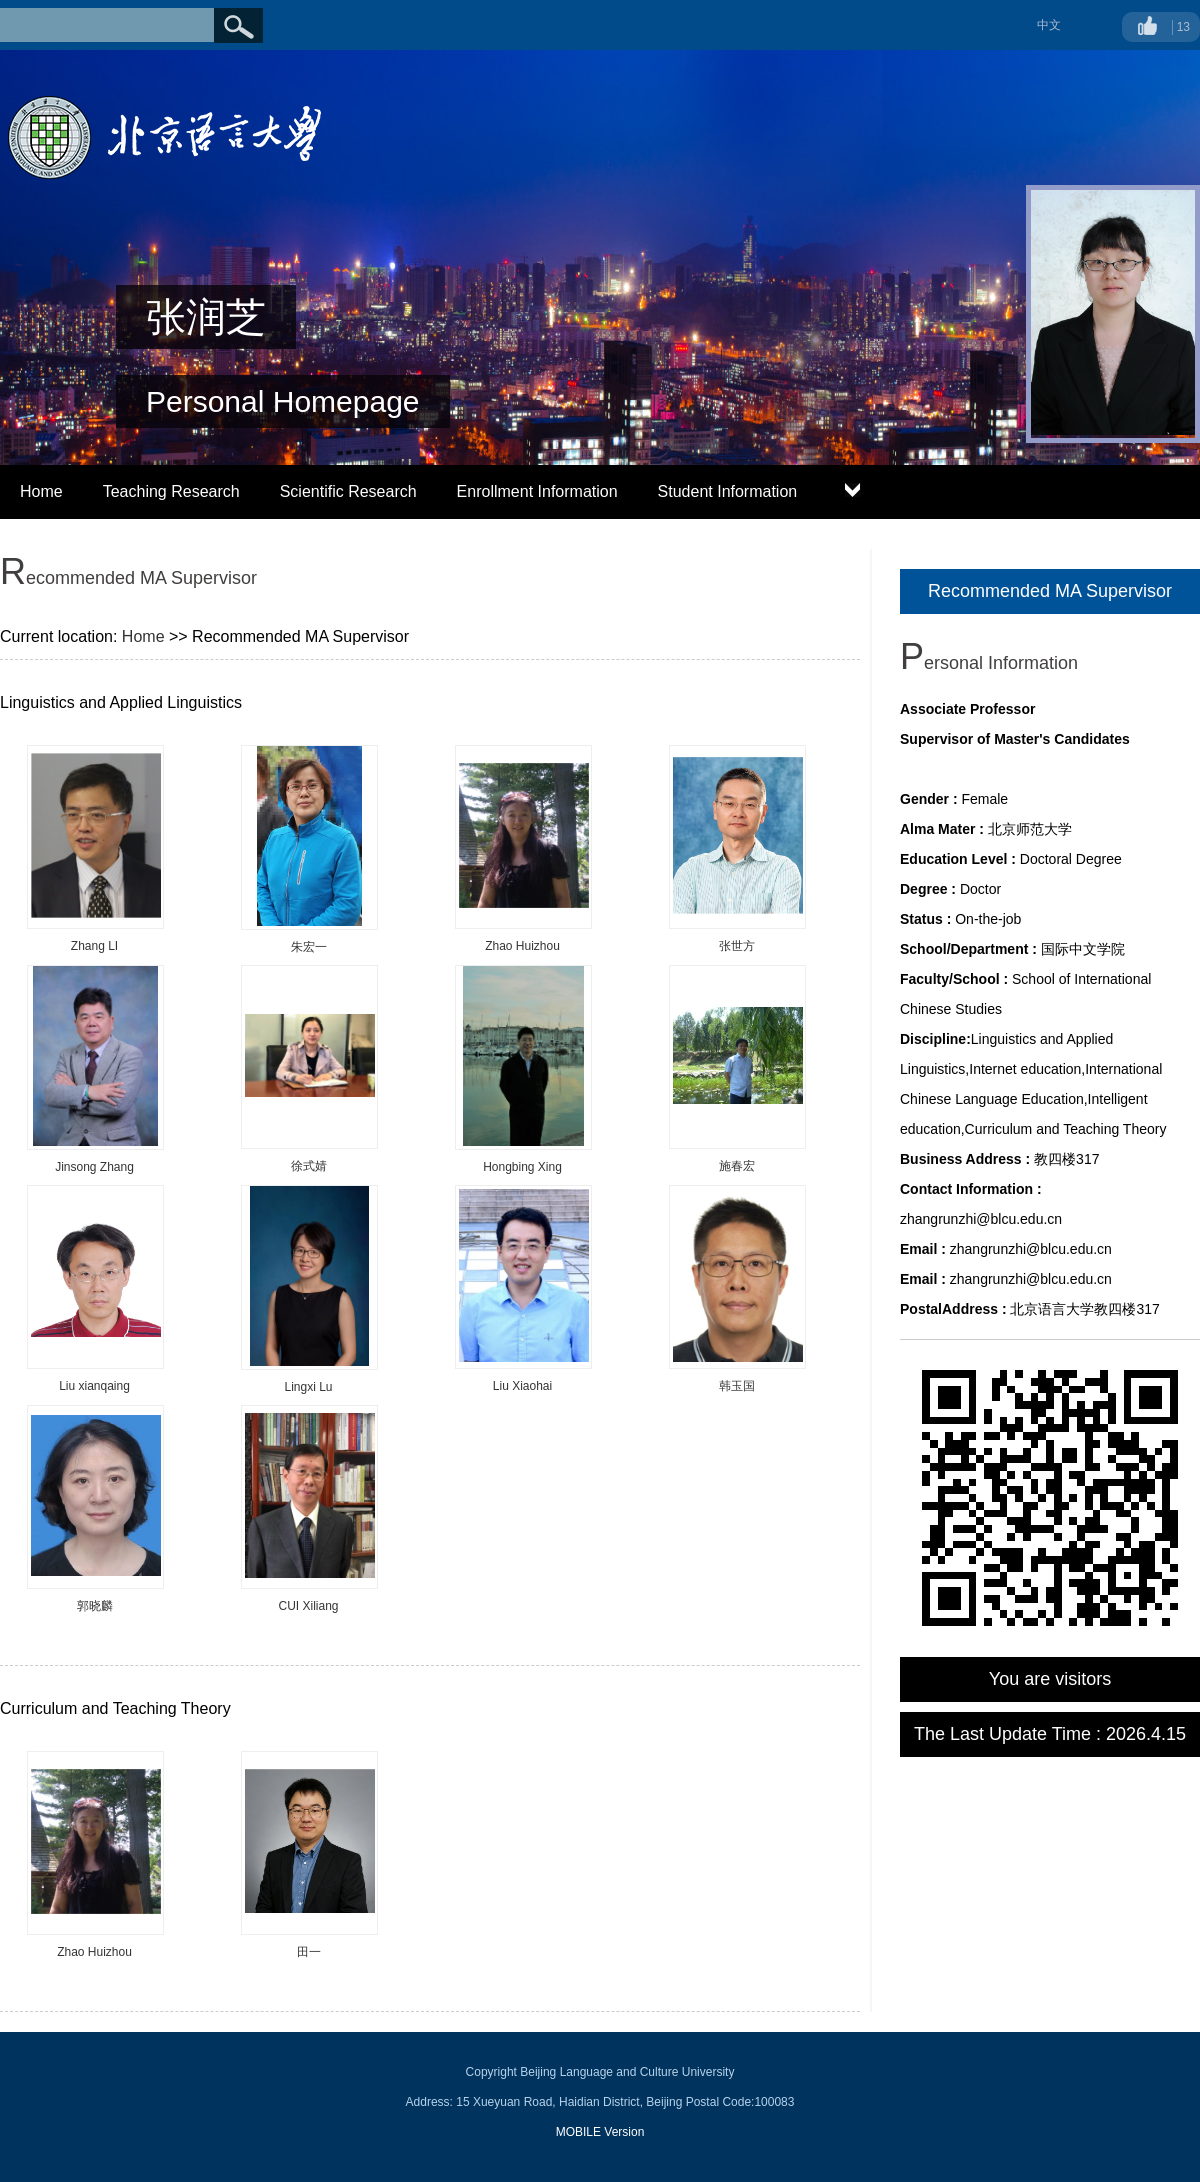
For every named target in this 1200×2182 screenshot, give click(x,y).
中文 (1049, 25)
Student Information (728, 491)
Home (41, 491)
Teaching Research (171, 491)
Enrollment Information (537, 491)
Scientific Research (348, 491)
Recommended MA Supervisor (1050, 591)
